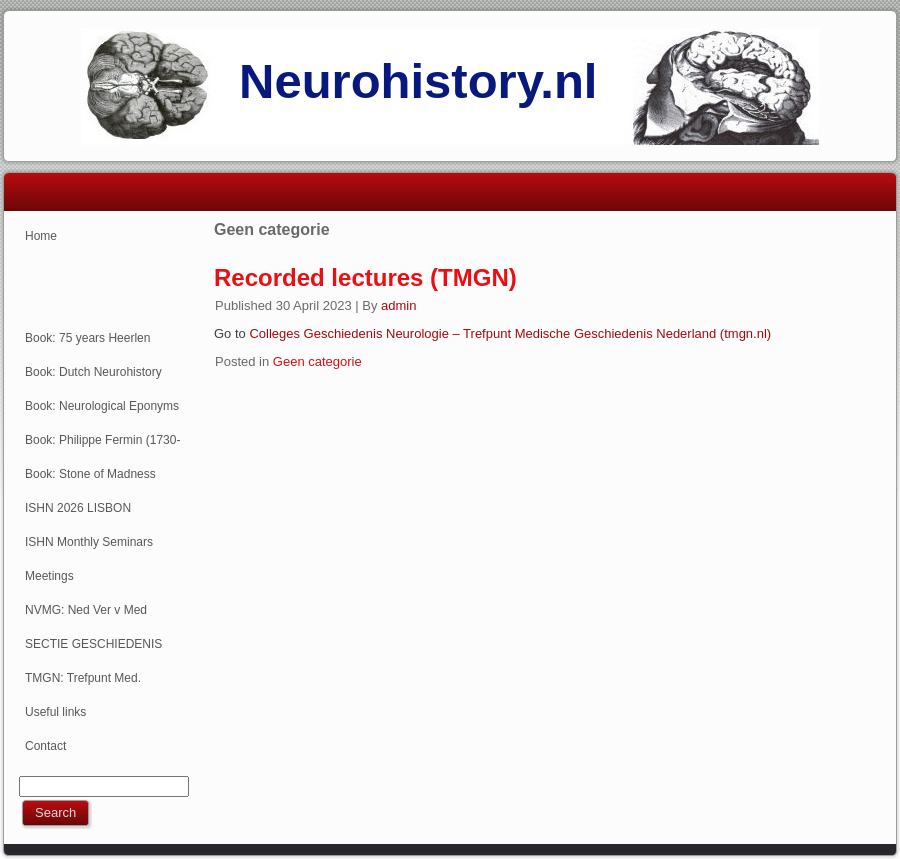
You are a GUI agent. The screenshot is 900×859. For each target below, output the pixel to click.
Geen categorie (317, 361)
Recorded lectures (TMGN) (365, 277)
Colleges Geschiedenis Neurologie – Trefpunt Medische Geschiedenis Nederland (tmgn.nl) (510, 333)
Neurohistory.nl (418, 81)
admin (398, 305)
